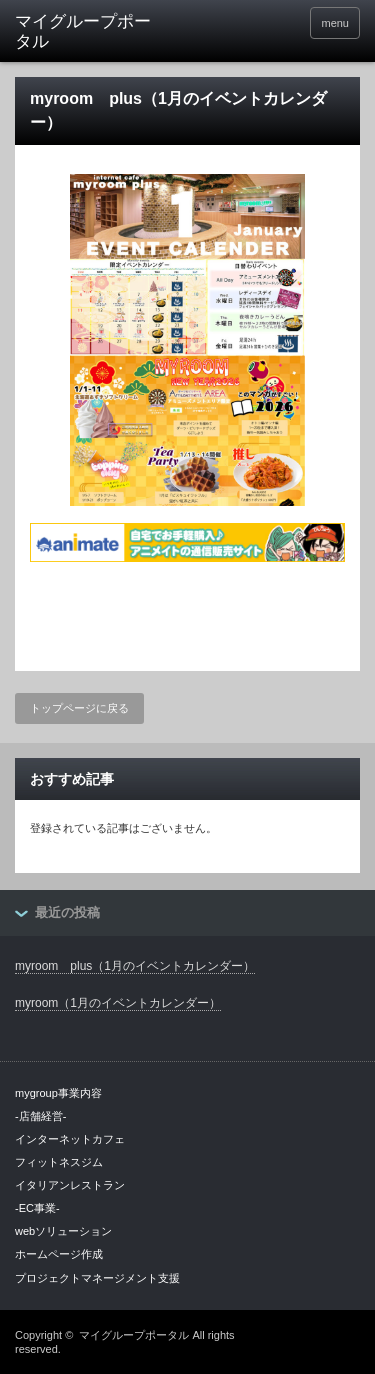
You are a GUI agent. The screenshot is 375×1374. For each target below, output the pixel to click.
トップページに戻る (79, 708)
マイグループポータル (134, 1335)
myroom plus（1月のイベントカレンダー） (135, 966)
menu (335, 23)
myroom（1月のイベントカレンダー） (118, 1003)
